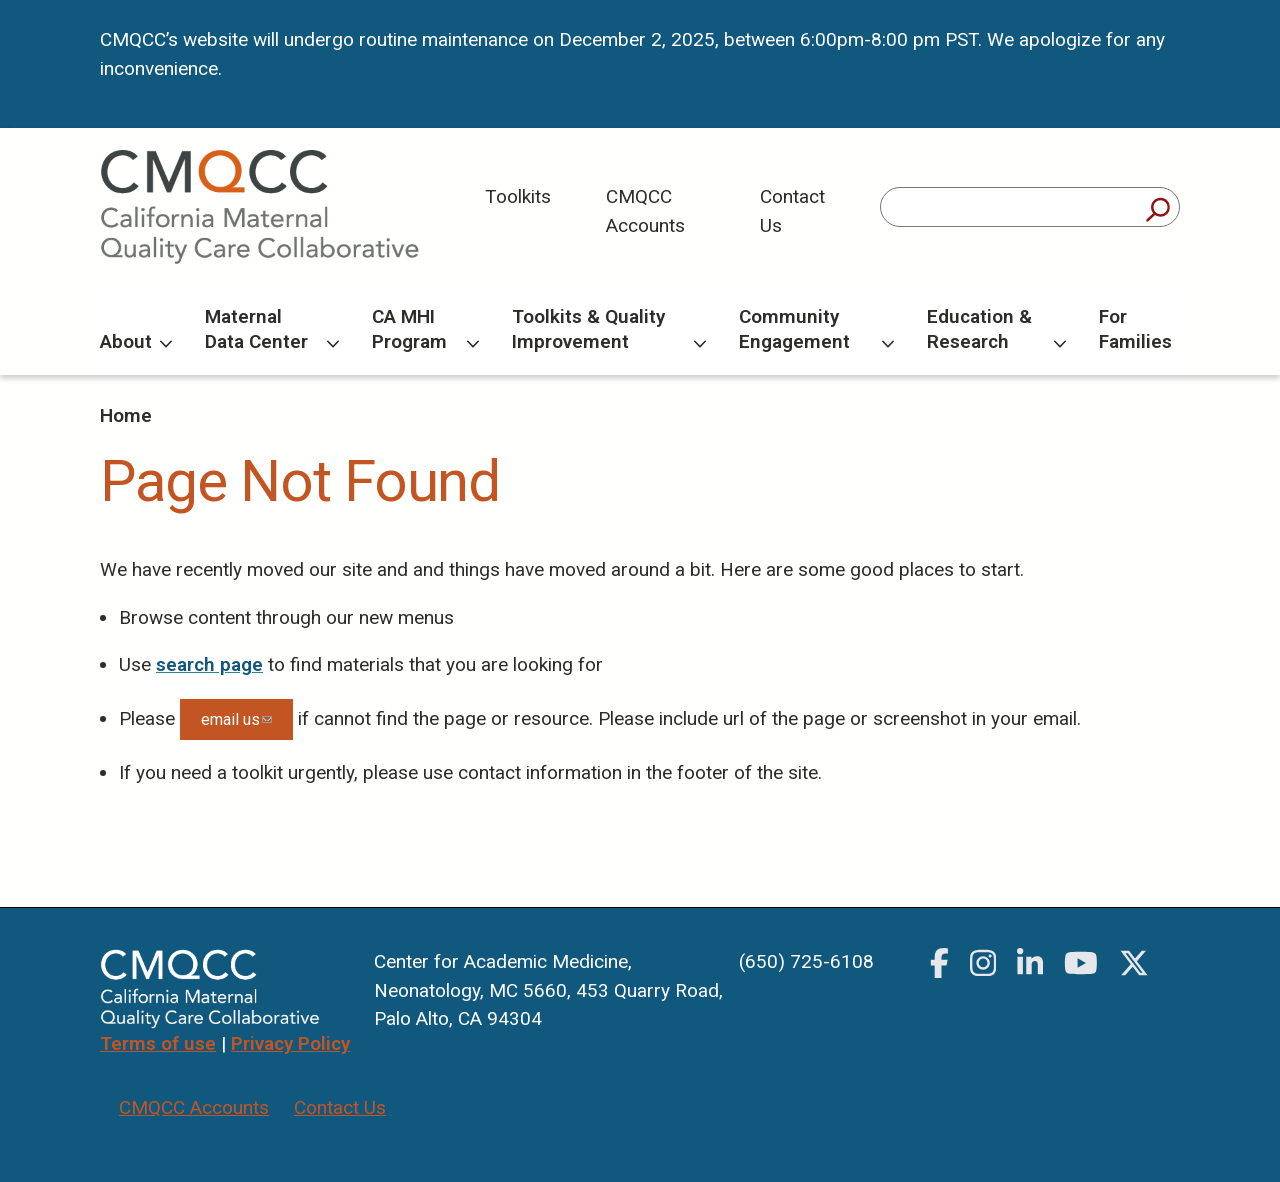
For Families (1135, 329)
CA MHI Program (425, 329)
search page (209, 664)
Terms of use (158, 1043)
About (136, 341)
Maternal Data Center (272, 329)
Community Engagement (816, 329)
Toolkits (518, 196)
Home (126, 415)
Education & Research (996, 329)
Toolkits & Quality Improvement (609, 329)
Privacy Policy (290, 1043)
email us (247, 725)
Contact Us (792, 211)
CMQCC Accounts (645, 211)
